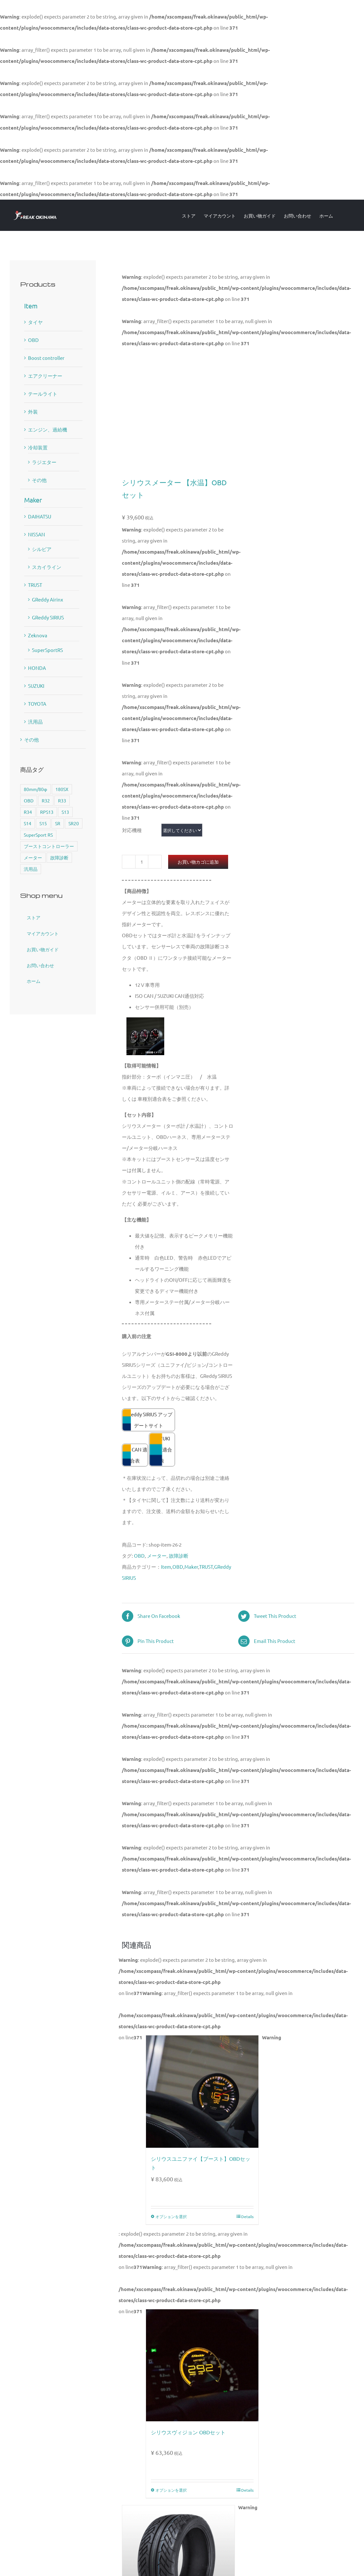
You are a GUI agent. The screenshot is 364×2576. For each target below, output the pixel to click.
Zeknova (37, 635)
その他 (39, 480)
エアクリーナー (45, 376)
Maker (191, 1567)
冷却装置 (38, 447)
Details (247, 2216)
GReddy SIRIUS (48, 617)
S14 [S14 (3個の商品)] (27, 823)
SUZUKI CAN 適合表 (162, 1449)
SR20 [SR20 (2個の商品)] (73, 823)
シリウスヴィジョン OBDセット (188, 2432)
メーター (157, 1555)
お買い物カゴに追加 (198, 862)
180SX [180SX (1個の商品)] (61, 789)
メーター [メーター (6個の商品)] (33, 857)
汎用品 (35, 721)
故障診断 (178, 1555)
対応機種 (132, 830)
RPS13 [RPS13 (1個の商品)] (46, 812)
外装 (33, 411)
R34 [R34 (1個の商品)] (28, 812)
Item (166, 1567)
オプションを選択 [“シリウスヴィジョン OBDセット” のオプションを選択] (171, 2490)
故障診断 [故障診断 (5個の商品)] (59, 857)
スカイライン (46, 567)
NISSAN (36, 534)
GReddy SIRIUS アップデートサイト (148, 1419)
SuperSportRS (47, 650)
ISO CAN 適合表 (135, 1455)
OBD (139, 1555)
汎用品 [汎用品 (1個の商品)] (30, 869)
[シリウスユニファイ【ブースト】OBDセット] (202, 2091)
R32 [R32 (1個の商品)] (46, 800)
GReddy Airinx (47, 599)
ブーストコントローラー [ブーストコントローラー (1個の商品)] (49, 846)
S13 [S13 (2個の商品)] (65, 812)
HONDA (37, 668)
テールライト (42, 393)
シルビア (41, 549)
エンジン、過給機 (47, 429)
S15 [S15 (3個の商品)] (43, 823)
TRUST (206, 1567)
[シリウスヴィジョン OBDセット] (202, 2365)
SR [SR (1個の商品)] (57, 823)
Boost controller (46, 358)
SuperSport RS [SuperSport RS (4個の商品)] (38, 835)
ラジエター (44, 462)
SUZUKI (36, 686)
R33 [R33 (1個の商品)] (62, 800)
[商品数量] (141, 861)
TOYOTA (37, 704)
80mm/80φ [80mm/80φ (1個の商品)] (35, 789)
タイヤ (35, 322)
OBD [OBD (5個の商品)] (29, 800)
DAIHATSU (39, 516)
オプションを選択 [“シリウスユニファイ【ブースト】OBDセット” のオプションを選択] (171, 2216)
